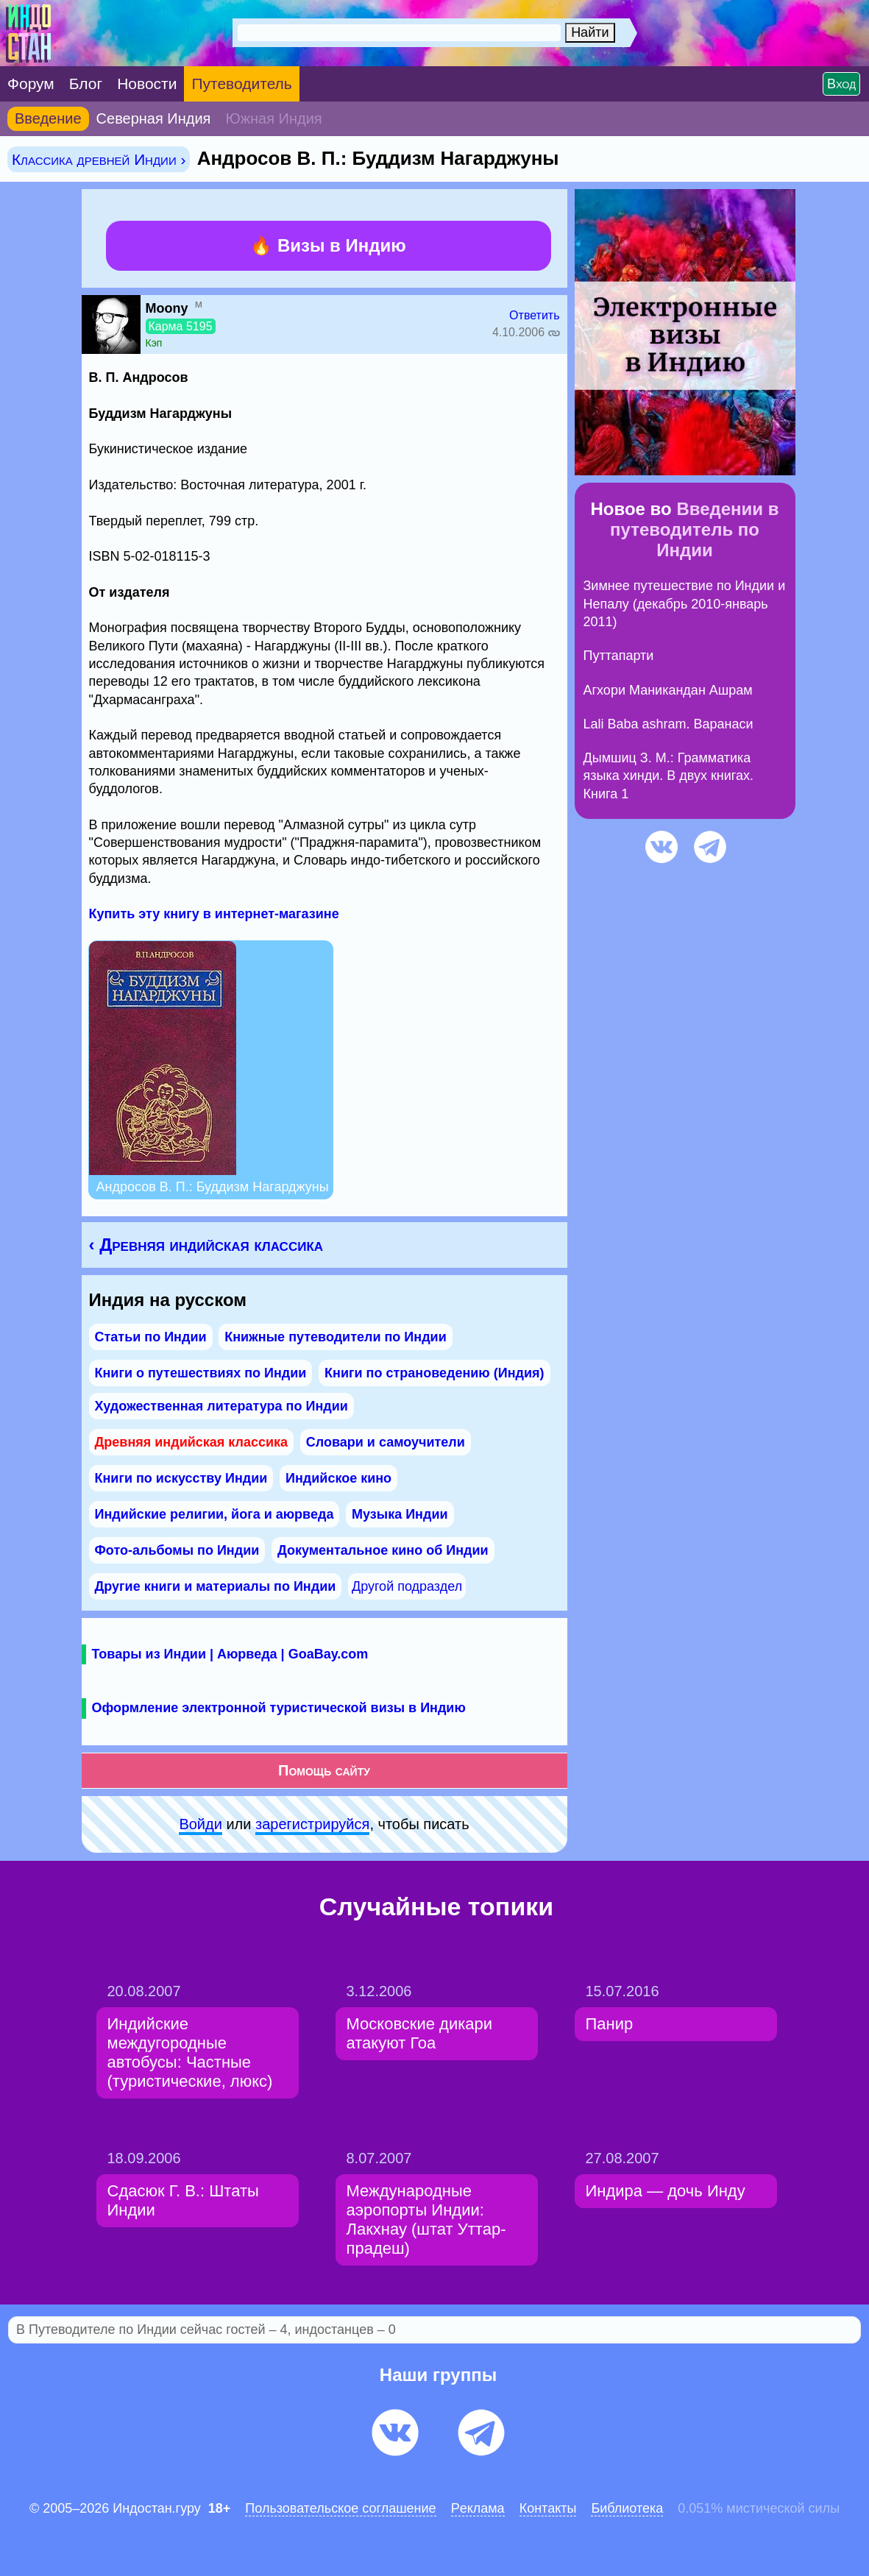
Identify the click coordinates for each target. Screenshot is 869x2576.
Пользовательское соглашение (340, 2508)
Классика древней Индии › (98, 159)
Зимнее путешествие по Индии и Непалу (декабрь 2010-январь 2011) (685, 603)
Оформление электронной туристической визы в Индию (279, 1707)
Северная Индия (153, 118)
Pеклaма (478, 2508)
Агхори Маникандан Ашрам (668, 690)
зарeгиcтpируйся (312, 1824)
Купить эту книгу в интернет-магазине (214, 913)
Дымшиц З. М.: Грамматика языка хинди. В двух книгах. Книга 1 (669, 776)
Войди (200, 1824)
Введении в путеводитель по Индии (694, 529)
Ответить (534, 315)
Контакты (548, 2508)
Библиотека (627, 2508)
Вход (841, 84)
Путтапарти (619, 655)
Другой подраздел (407, 1586)
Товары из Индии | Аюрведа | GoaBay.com (230, 1654)
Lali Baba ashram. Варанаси (668, 724)
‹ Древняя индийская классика (206, 1245)
